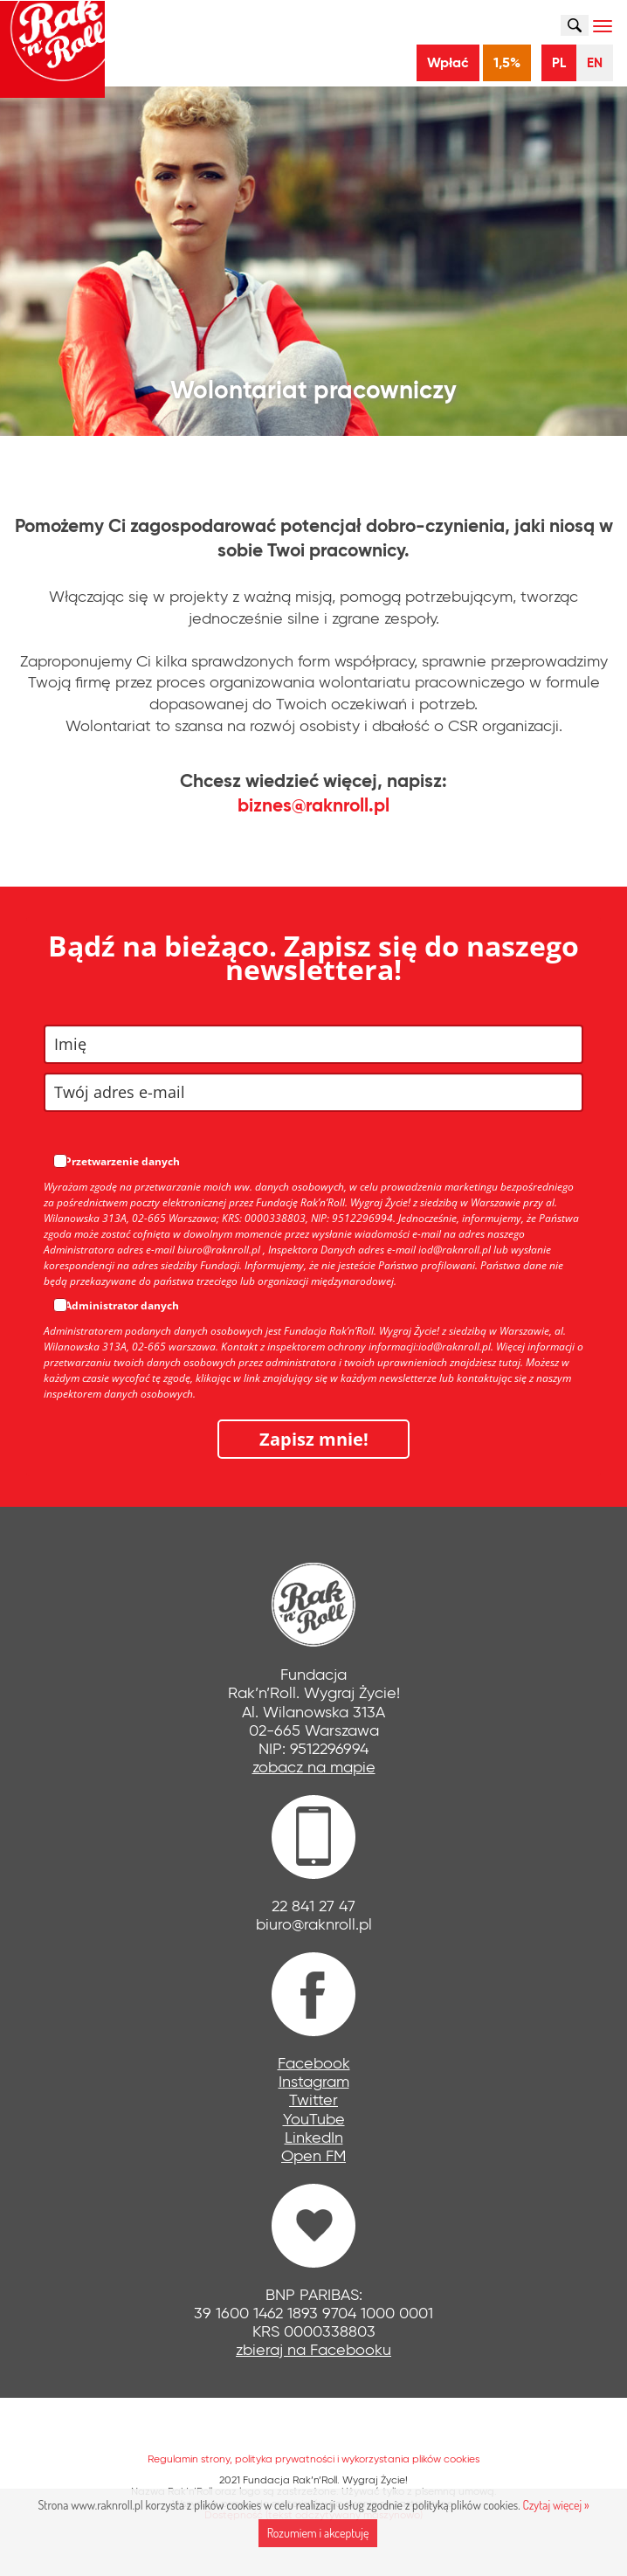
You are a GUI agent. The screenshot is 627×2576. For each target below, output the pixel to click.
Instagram (314, 2081)
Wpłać (448, 62)
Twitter (313, 2100)
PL (559, 62)
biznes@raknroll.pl (313, 805)
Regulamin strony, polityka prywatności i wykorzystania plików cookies (313, 2458)
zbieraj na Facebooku (313, 2349)
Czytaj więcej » (555, 2504)
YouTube (314, 2119)
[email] (313, 1092)
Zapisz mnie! (314, 1439)
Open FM (313, 2155)
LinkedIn (314, 2137)
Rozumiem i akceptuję (318, 2532)
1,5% (506, 62)
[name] (313, 1044)
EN (595, 62)
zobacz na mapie (314, 1767)
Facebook (314, 2063)
